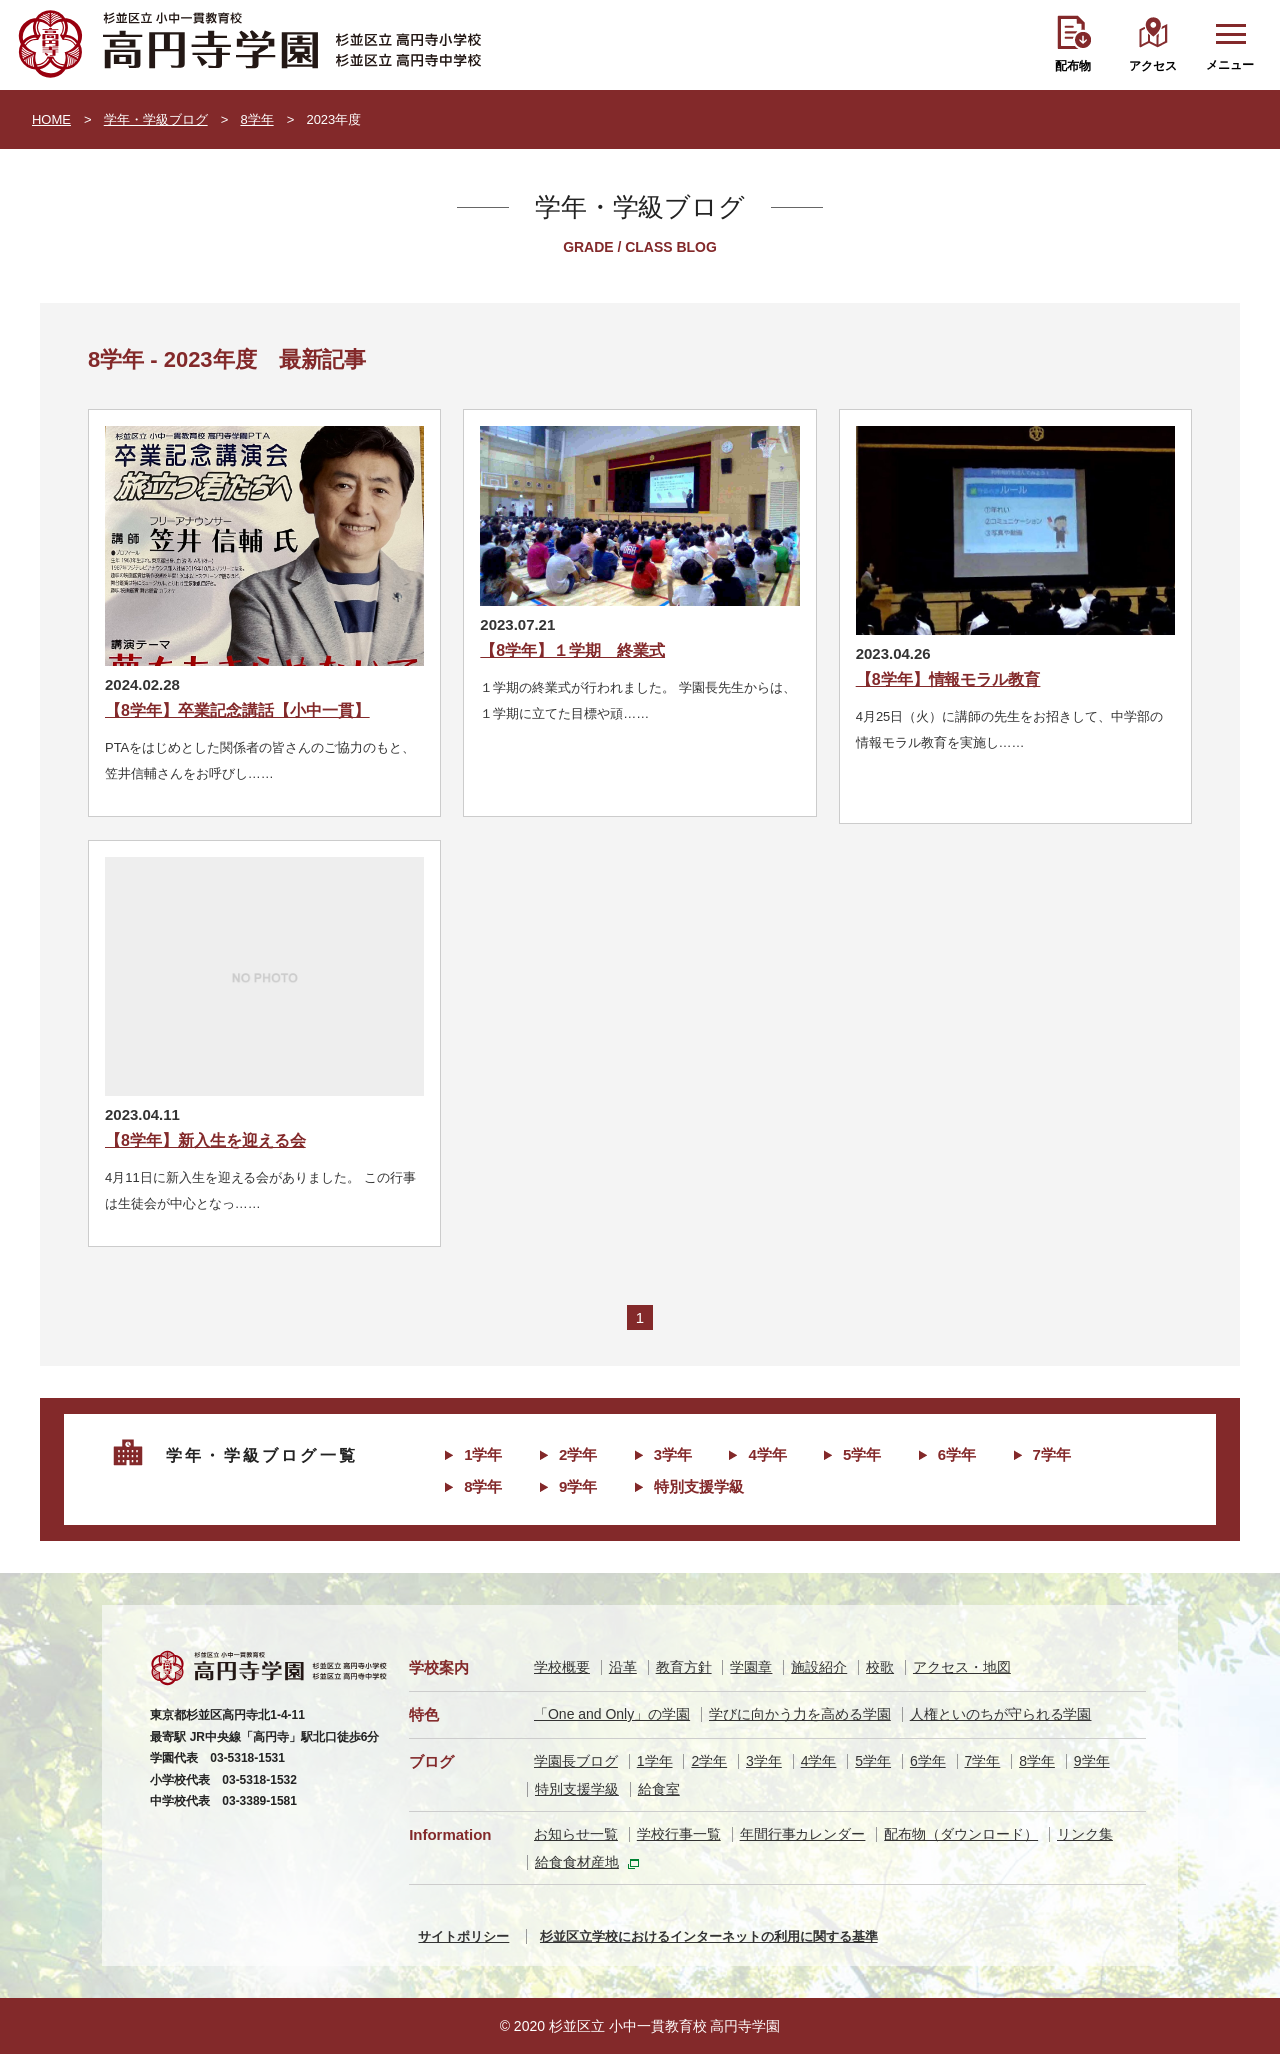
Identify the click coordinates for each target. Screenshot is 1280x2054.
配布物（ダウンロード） (961, 1834)
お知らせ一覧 (576, 1834)
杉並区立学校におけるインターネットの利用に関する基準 (709, 1936)
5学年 (862, 1454)
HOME (51, 119)
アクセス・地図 (962, 1667)
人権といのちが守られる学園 (1001, 1714)
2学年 (578, 1454)
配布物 (1073, 66)
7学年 (1052, 1454)
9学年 (578, 1486)
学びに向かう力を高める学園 (800, 1714)
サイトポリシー (463, 1936)
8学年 (256, 119)
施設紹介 (819, 1667)
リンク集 (1085, 1834)
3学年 (673, 1454)
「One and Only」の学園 (612, 1714)
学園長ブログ (576, 1761)
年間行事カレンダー (803, 1834)
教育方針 (684, 1667)
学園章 (751, 1667)
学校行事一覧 (679, 1834)
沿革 (623, 1667)
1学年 (483, 1454)
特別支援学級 (699, 1486)
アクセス (1153, 66)
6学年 (957, 1454)
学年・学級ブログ (156, 119)
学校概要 (562, 1667)
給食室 (659, 1789)
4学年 (767, 1454)
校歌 (880, 1667)
